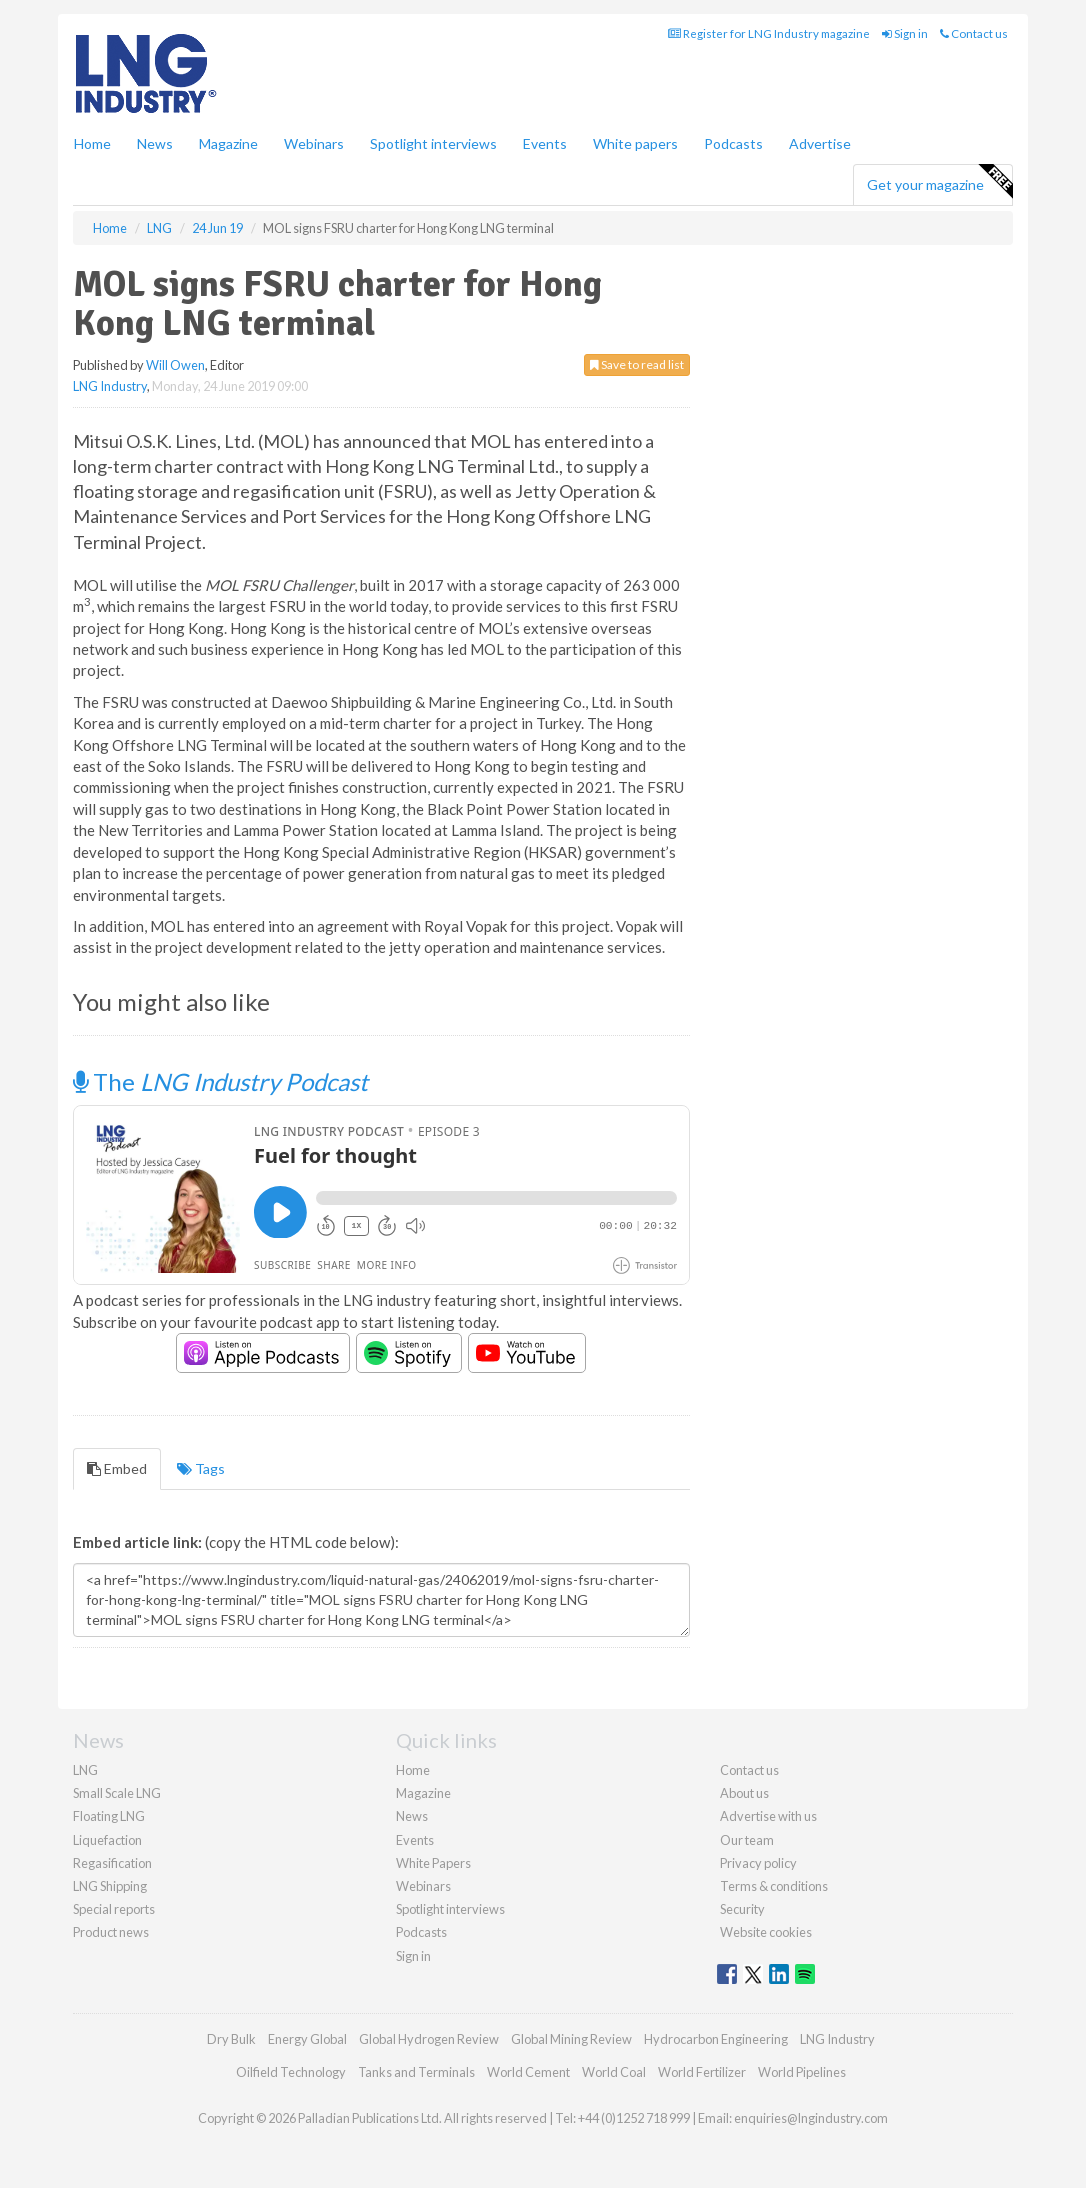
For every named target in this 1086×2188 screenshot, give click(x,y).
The (220, 1081)
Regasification (112, 1863)
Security (742, 1909)
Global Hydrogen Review (429, 2039)
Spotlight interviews (433, 143)
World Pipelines (802, 2072)
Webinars (314, 143)
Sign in (905, 33)
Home (92, 143)
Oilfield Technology (291, 2072)
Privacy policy (758, 1863)
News (412, 1816)
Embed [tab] (117, 1468)
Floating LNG (109, 1816)
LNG (85, 1770)
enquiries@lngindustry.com (811, 2118)
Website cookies (766, 1932)
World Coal (614, 2072)
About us (744, 1793)
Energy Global (307, 2039)
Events (545, 143)
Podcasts (733, 143)
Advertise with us (768, 1816)
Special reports (114, 1909)
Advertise (820, 143)
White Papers (433, 1863)
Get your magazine (939, 182)
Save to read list (637, 364)
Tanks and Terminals (416, 2072)
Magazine (228, 143)
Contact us (974, 33)
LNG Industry (110, 386)
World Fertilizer (702, 2072)
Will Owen (175, 365)
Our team (747, 1840)
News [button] (155, 143)
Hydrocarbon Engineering (716, 2039)
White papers (635, 143)
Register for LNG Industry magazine (769, 33)
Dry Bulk (231, 2039)
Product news (111, 1932)
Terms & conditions (774, 1886)
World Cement (528, 2072)
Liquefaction (107, 1840)
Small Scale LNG (117, 1793)
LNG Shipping (110, 1886)
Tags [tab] (201, 1468)
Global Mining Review (571, 2039)
